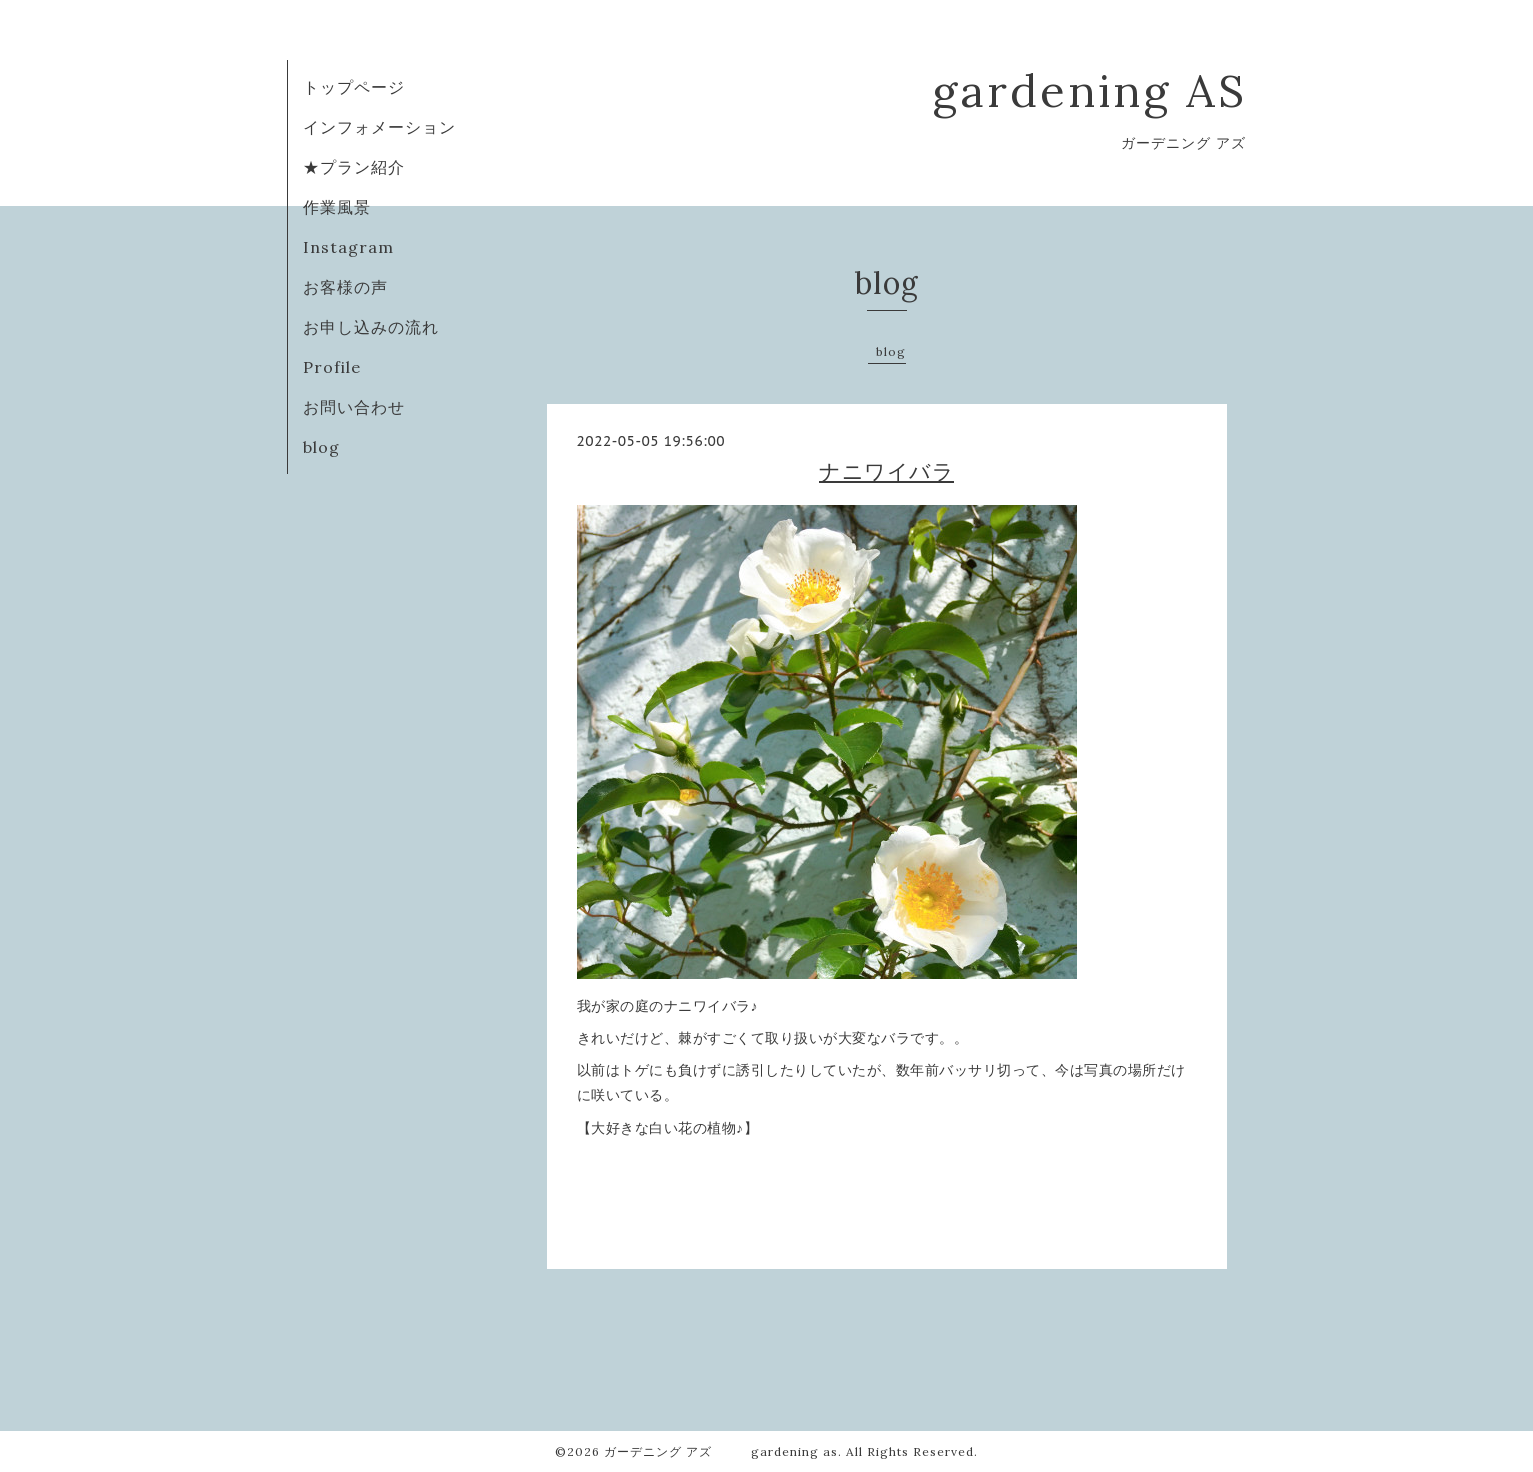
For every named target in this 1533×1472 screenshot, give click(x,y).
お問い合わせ (354, 407)
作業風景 (337, 207)
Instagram (348, 247)
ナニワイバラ (886, 471)
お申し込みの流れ (371, 327)
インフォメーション (379, 127)
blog (321, 447)
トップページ (354, 87)
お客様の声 (345, 287)
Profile (332, 367)
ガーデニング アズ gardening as (721, 1451)
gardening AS (1089, 90)
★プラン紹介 (354, 167)
